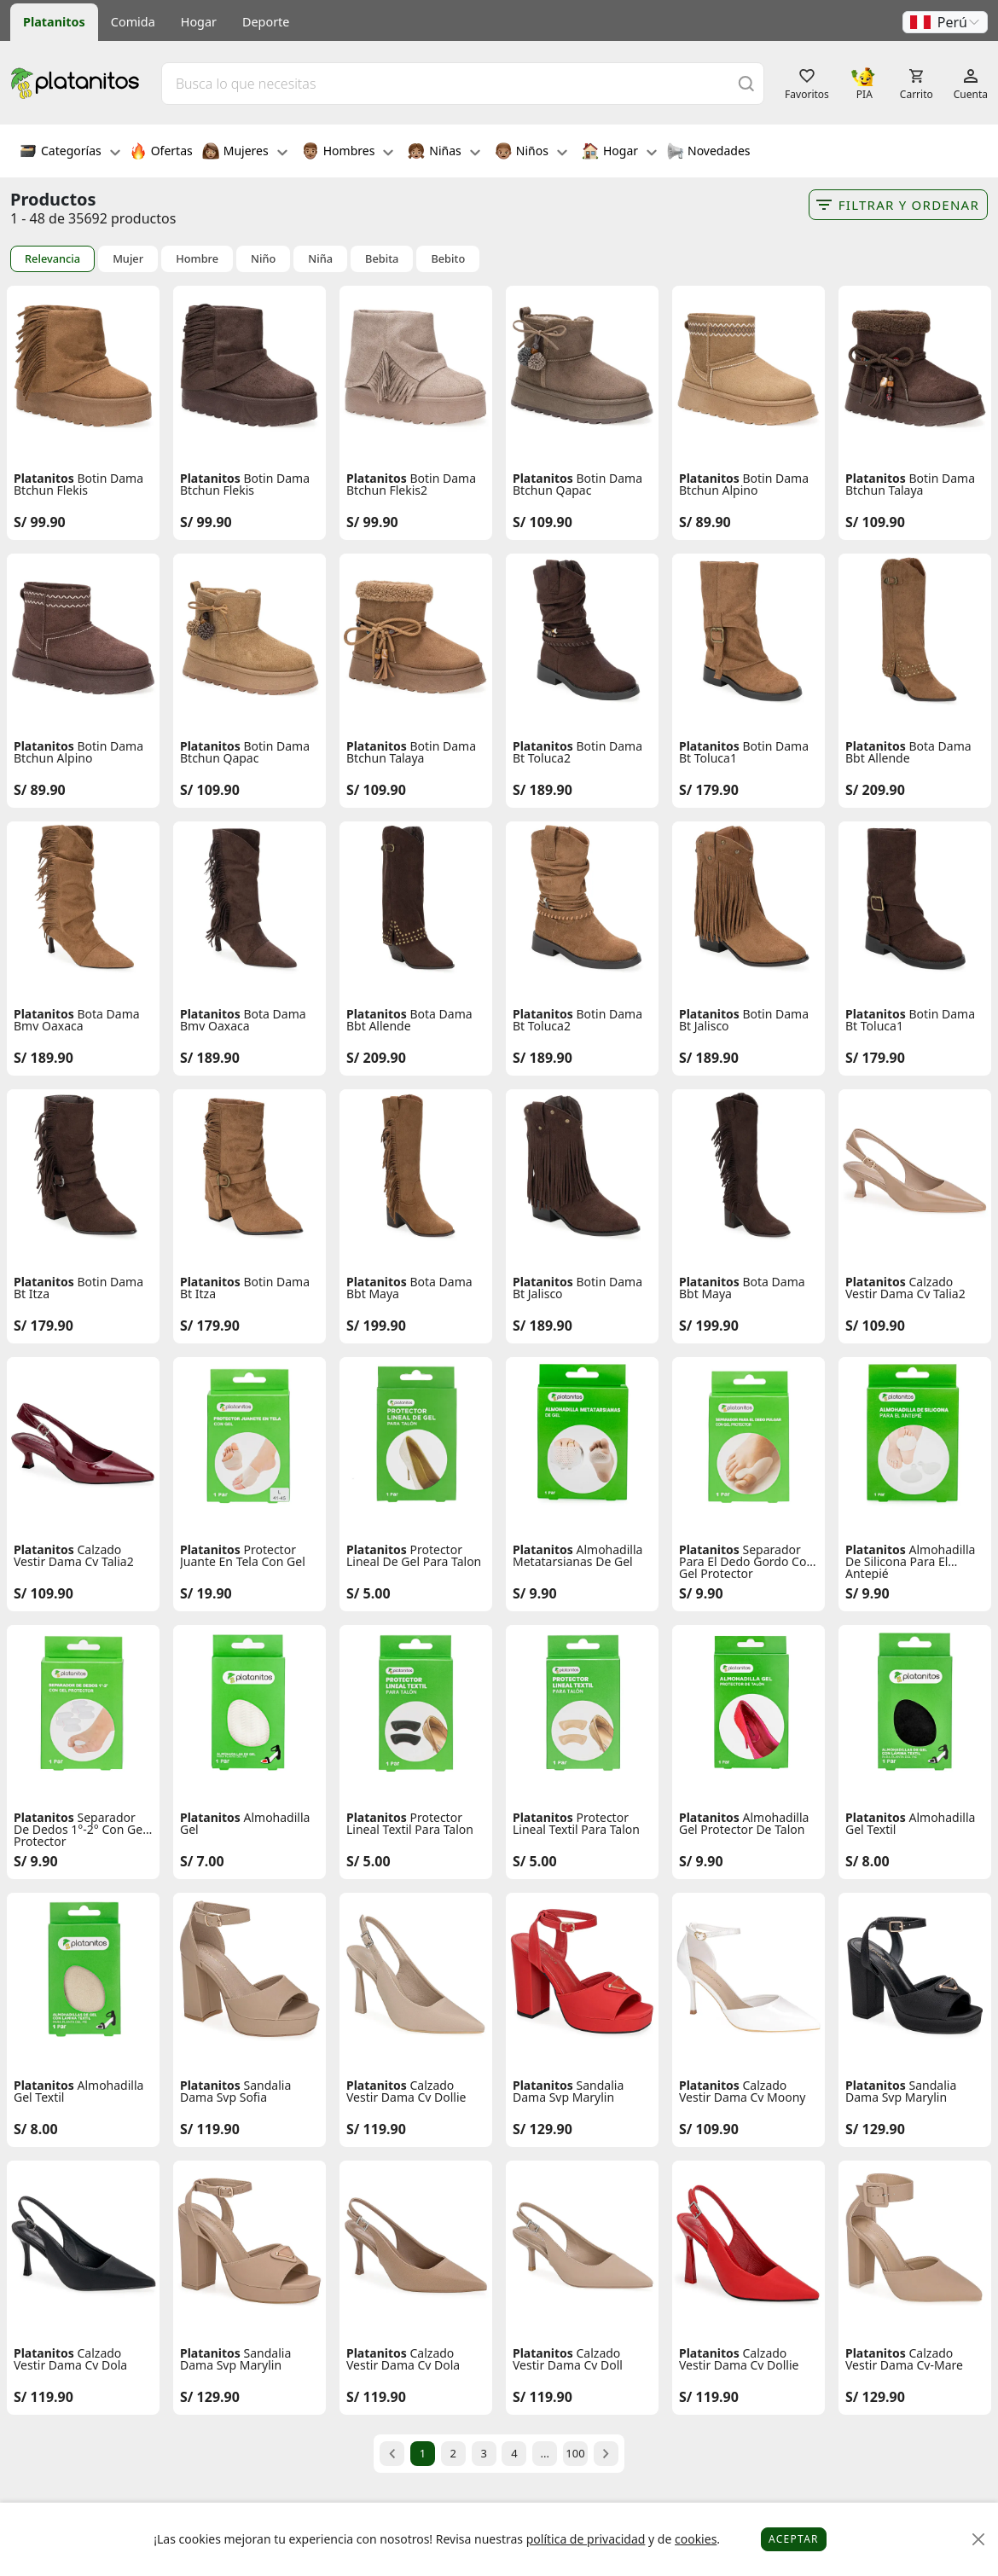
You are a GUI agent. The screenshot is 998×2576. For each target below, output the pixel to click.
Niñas (443, 152)
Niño (263, 258)
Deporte (265, 22)
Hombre (197, 258)
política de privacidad (586, 2539)
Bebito (448, 258)
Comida (133, 22)
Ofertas (161, 152)
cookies (696, 2539)
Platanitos (54, 22)
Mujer (128, 258)
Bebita (381, 258)
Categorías (70, 152)
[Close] (979, 2540)
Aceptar (794, 2539)
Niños (531, 152)
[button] (945, 22)
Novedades (708, 152)
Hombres (348, 152)
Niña (320, 258)
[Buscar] (746, 83)
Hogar (199, 22)
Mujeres (244, 152)
